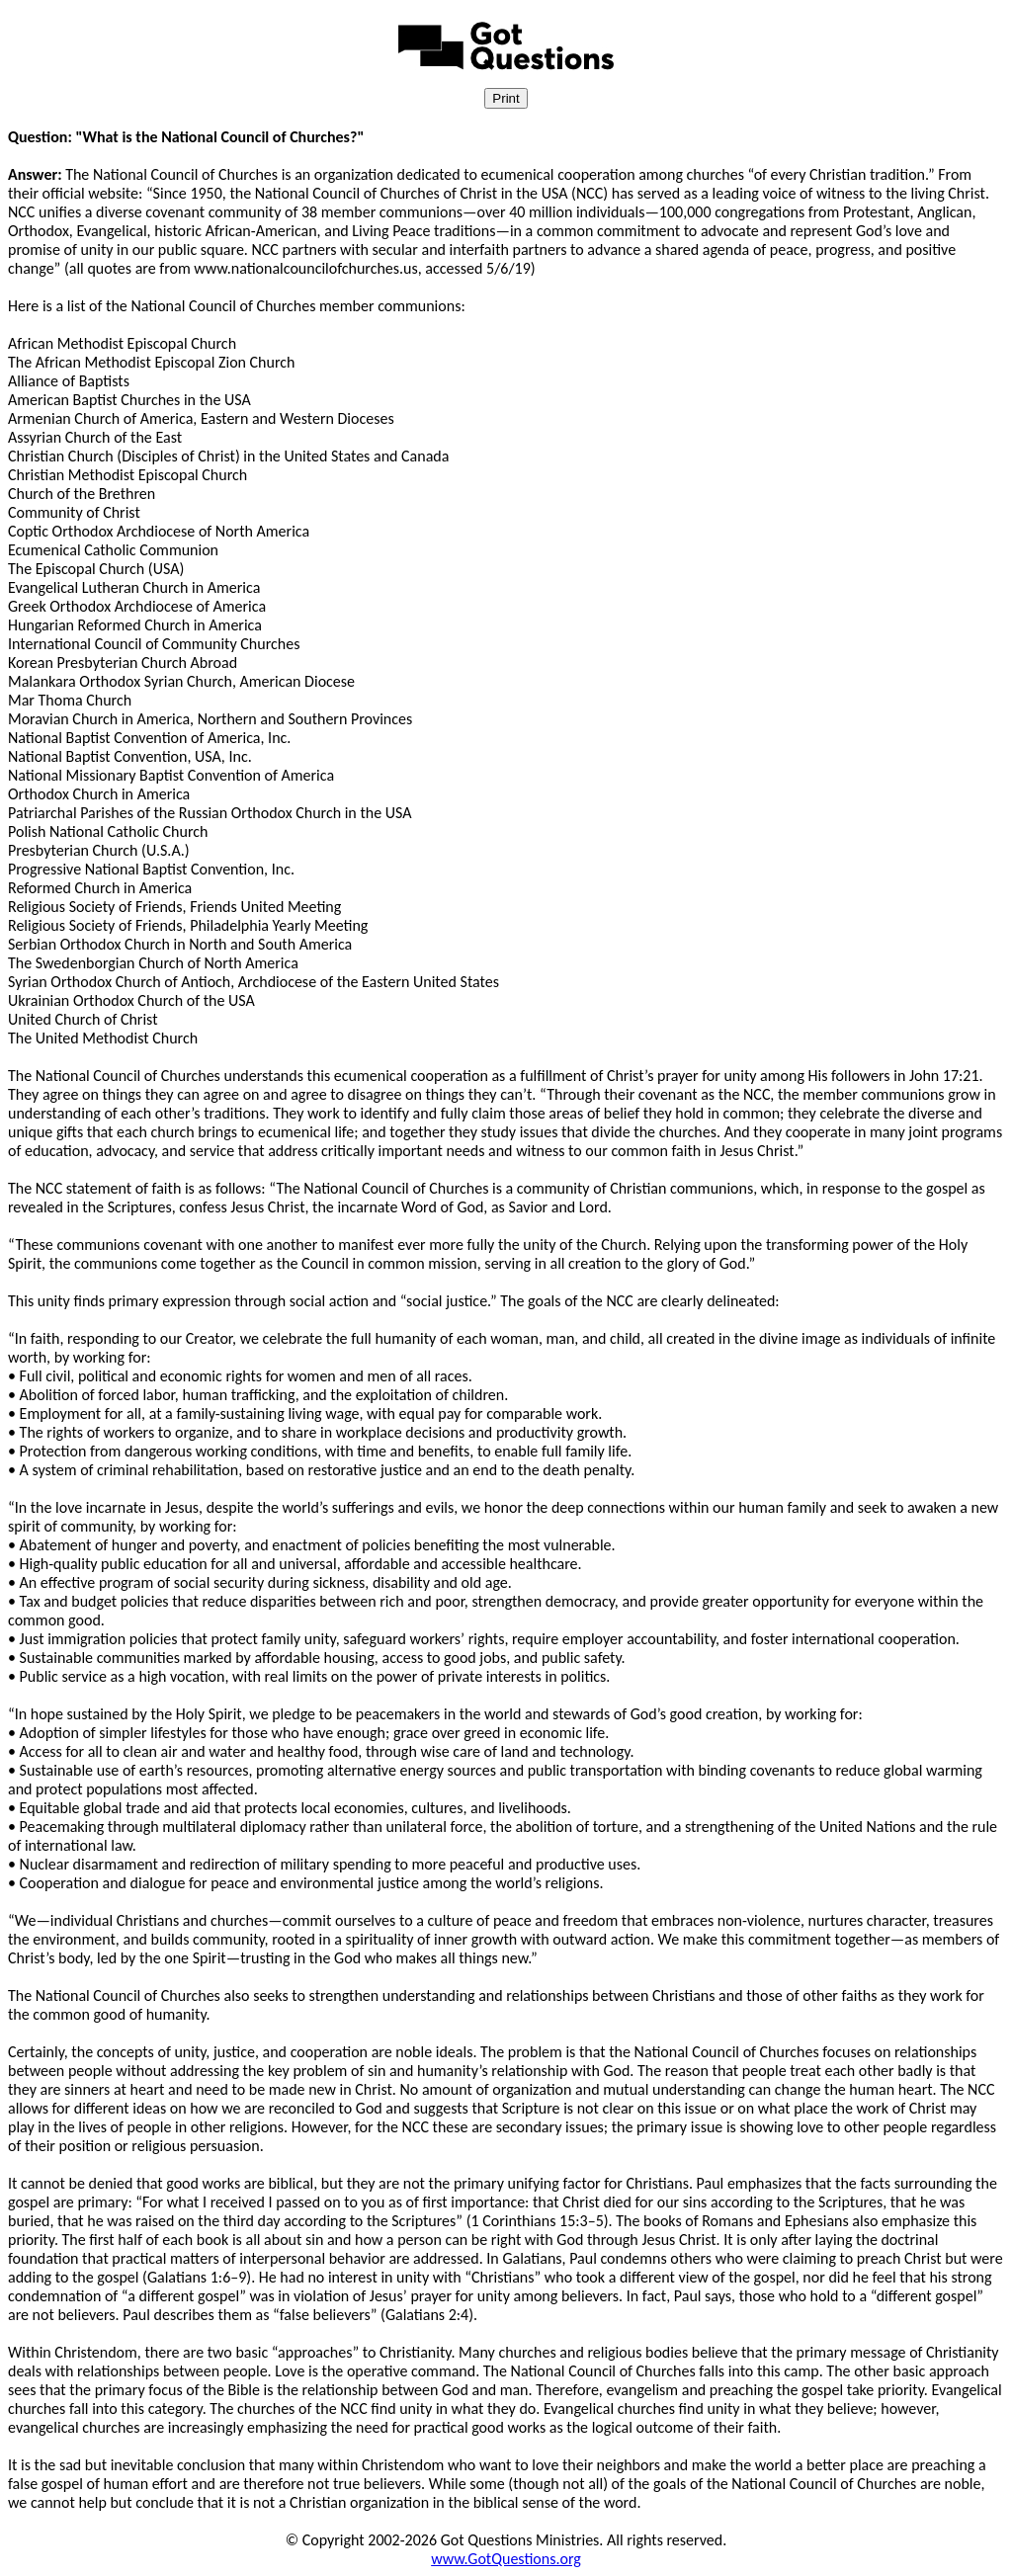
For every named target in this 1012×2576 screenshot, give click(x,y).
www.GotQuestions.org (506, 2558)
